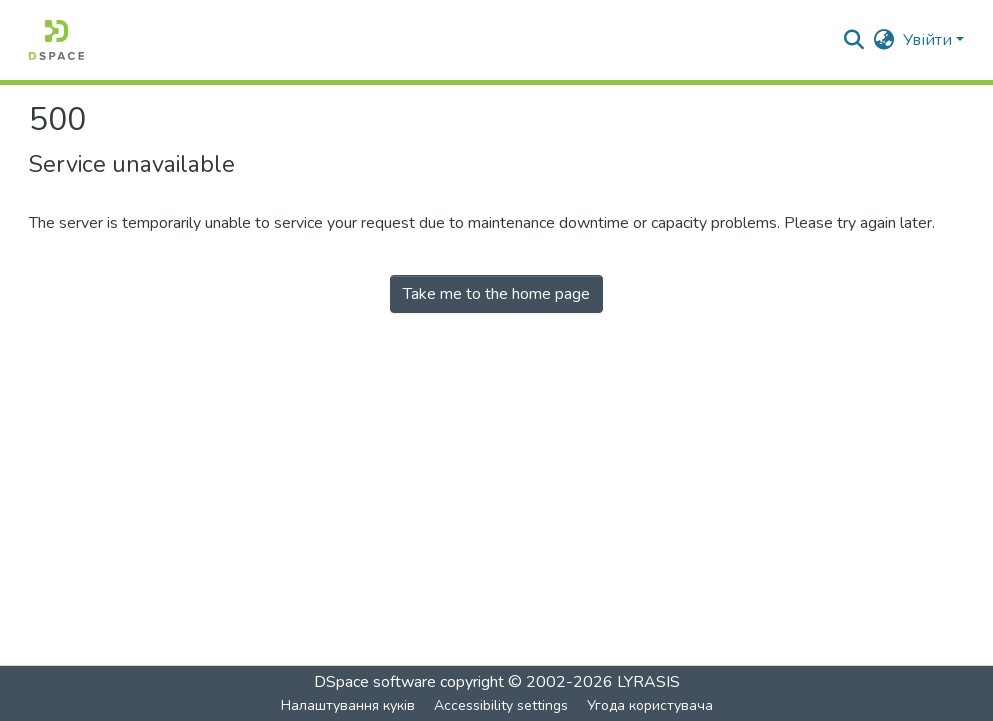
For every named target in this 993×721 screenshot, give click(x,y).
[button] (56, 40)
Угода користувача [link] (650, 705)
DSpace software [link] (375, 682)
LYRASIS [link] (648, 682)
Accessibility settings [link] (501, 705)
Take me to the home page (496, 294)
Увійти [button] (929, 40)
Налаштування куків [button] (348, 705)
